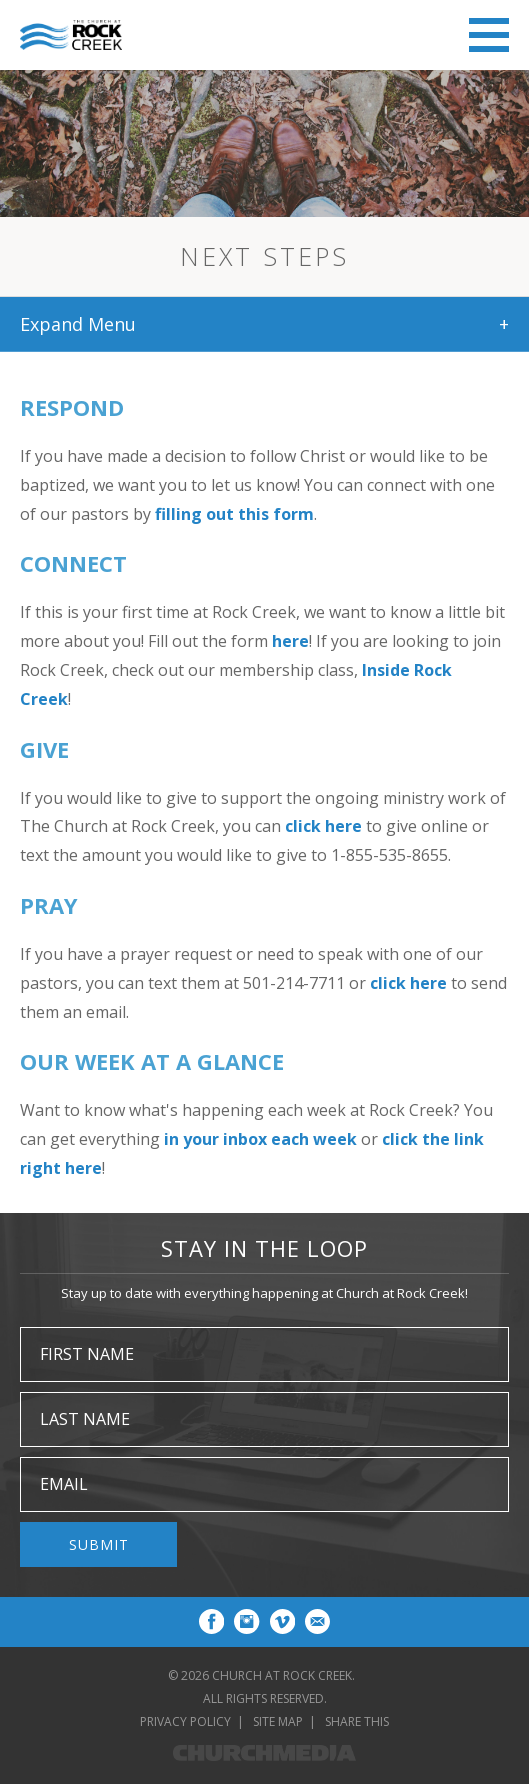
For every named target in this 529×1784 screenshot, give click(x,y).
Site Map (278, 1721)
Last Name (85, 1419)
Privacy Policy (185, 1721)
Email (64, 1484)
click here (323, 826)
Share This (357, 1721)
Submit (99, 1544)
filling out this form (234, 514)
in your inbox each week (260, 1139)
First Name (87, 1354)
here (290, 641)
